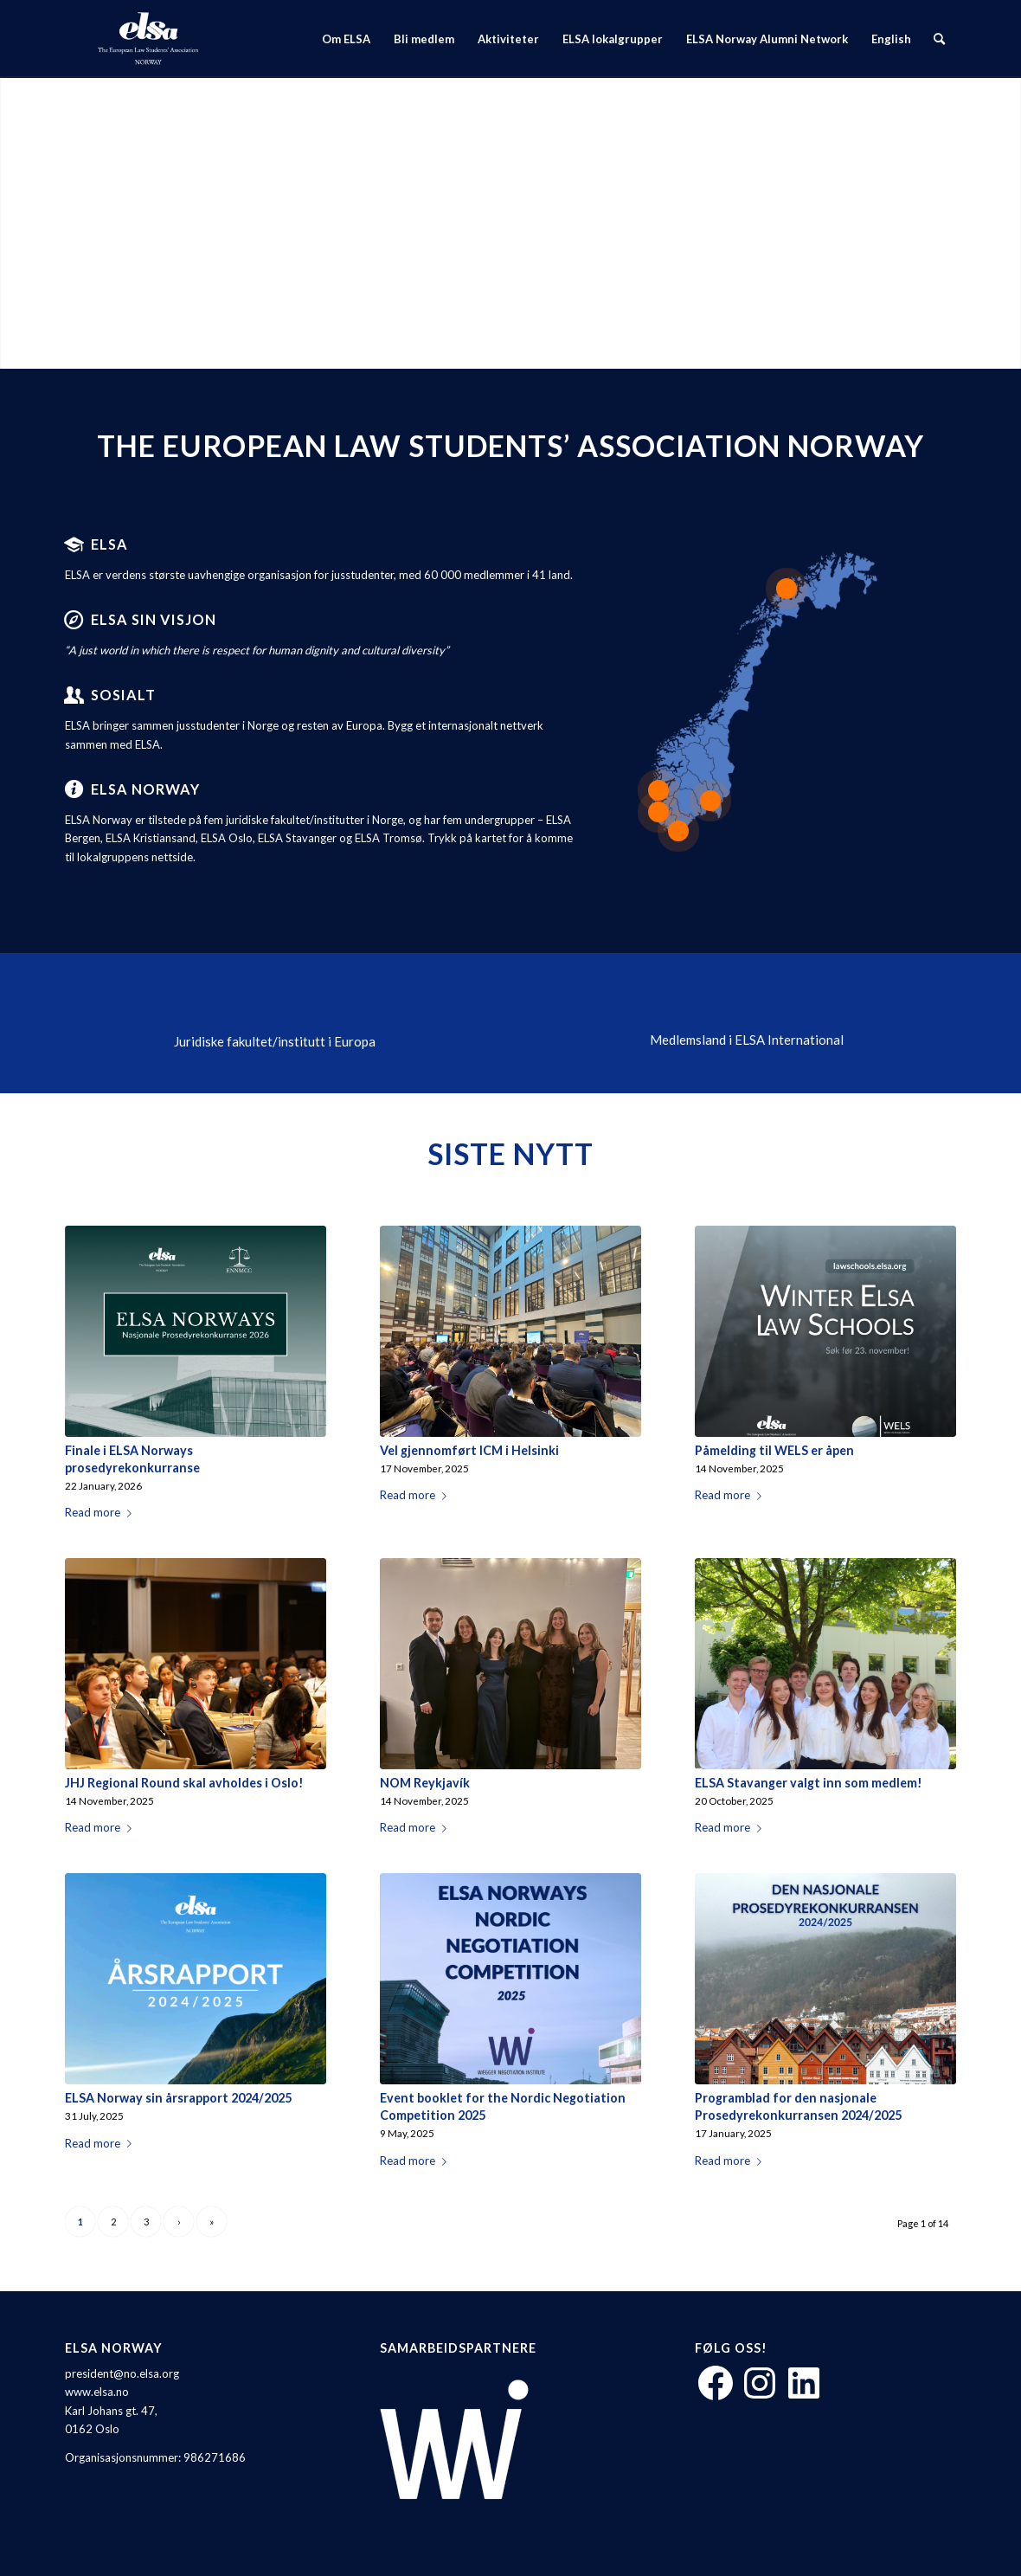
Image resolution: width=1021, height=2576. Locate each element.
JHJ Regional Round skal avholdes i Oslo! (184, 1782)
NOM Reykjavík (425, 1782)
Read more (101, 1512)
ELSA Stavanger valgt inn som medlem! (808, 1782)
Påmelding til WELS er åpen (774, 1450)
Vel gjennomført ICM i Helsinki (469, 1450)
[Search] (939, 39)
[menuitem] (346, 39)
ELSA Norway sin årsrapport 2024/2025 (178, 2097)
